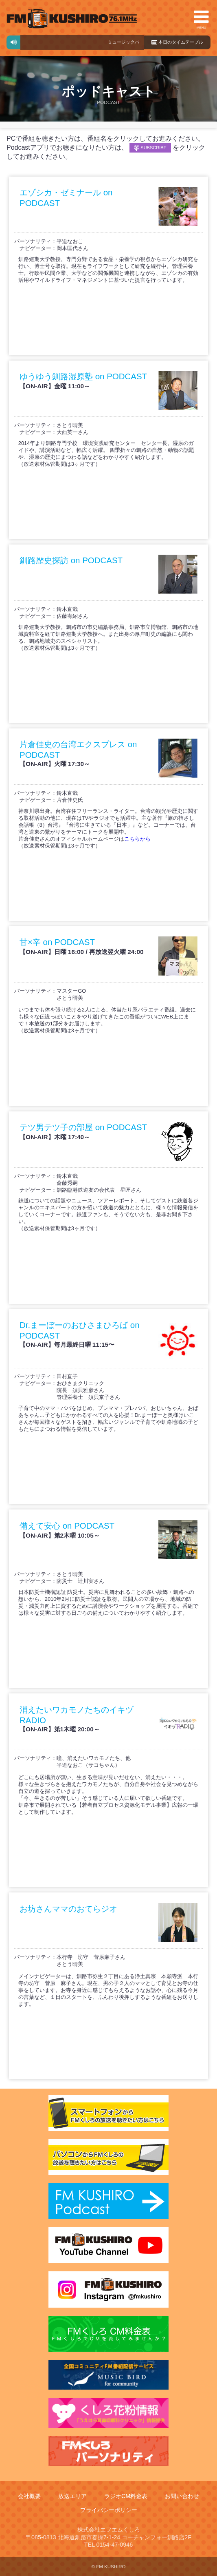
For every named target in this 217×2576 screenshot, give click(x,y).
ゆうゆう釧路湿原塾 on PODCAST (83, 376)
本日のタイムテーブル (177, 42)
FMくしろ (72, 18)
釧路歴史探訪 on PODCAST (71, 560)
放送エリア (72, 2496)
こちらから (137, 839)
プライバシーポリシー (108, 2510)
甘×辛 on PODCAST (57, 942)
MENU (201, 18)
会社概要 (29, 2496)
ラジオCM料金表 (125, 2496)
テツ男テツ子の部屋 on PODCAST (83, 1127)
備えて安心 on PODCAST (67, 1525)
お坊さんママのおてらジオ (68, 1908)
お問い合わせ (182, 2496)
